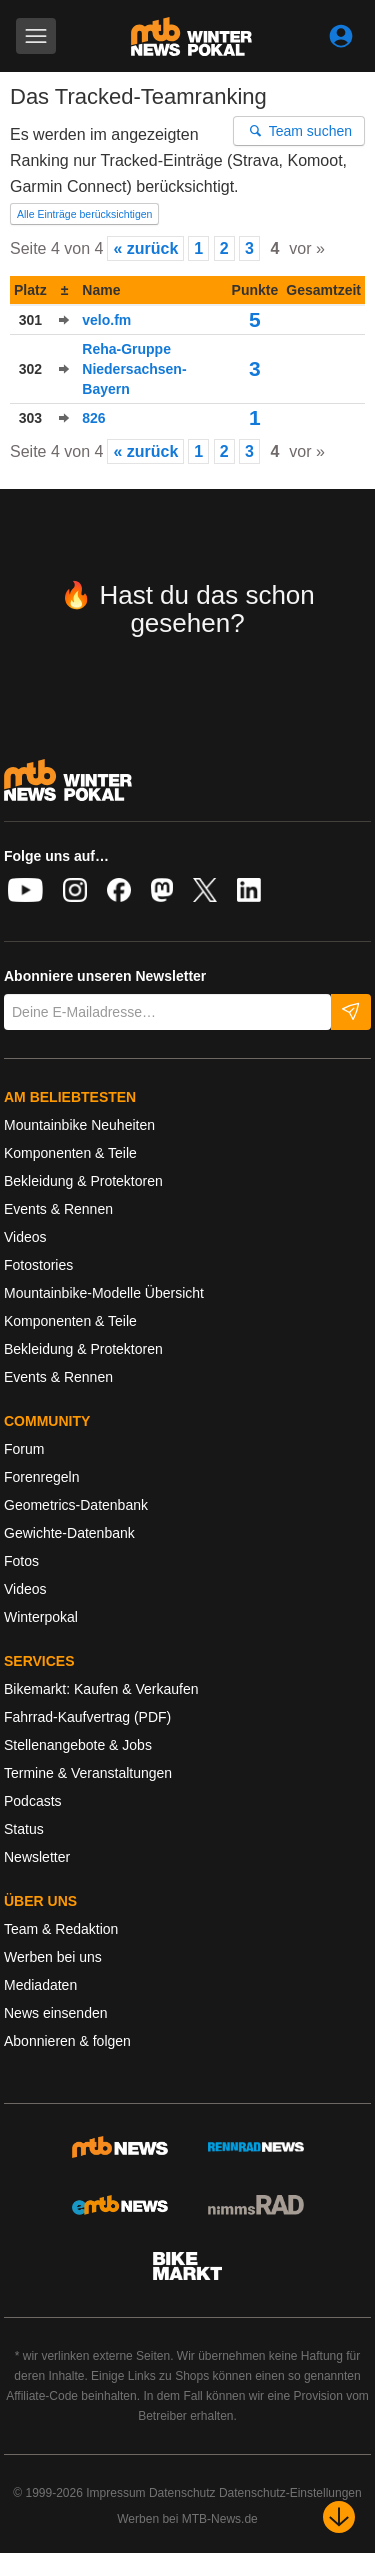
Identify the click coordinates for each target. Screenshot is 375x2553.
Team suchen (299, 131)
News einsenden (56, 2013)
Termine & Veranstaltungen (88, 1773)
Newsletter (37, 1857)
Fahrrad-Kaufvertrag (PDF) (87, 1717)
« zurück (145, 248)
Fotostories (38, 1265)
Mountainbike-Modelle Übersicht (104, 1293)
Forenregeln (42, 1477)
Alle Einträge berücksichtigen (84, 214)
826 (93, 418)
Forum (24, 1449)
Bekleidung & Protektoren (83, 1181)
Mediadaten (40, 1985)
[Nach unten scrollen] (339, 2517)
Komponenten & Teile (70, 1153)
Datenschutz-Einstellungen (290, 2493)
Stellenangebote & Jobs (78, 1745)
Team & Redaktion (61, 1929)
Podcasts (33, 1801)
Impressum (115, 2493)
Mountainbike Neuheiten (79, 1125)
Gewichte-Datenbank (69, 1533)
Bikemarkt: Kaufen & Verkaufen (101, 1689)
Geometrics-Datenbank (76, 1505)
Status (24, 1829)
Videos (25, 1237)
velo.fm (106, 320)
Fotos (21, 1561)
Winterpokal (41, 1617)
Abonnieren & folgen (67, 2041)
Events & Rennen (58, 1209)
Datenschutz (182, 2493)
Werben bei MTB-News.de (187, 2519)
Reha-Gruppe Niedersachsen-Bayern (134, 369)
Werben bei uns (53, 1957)
